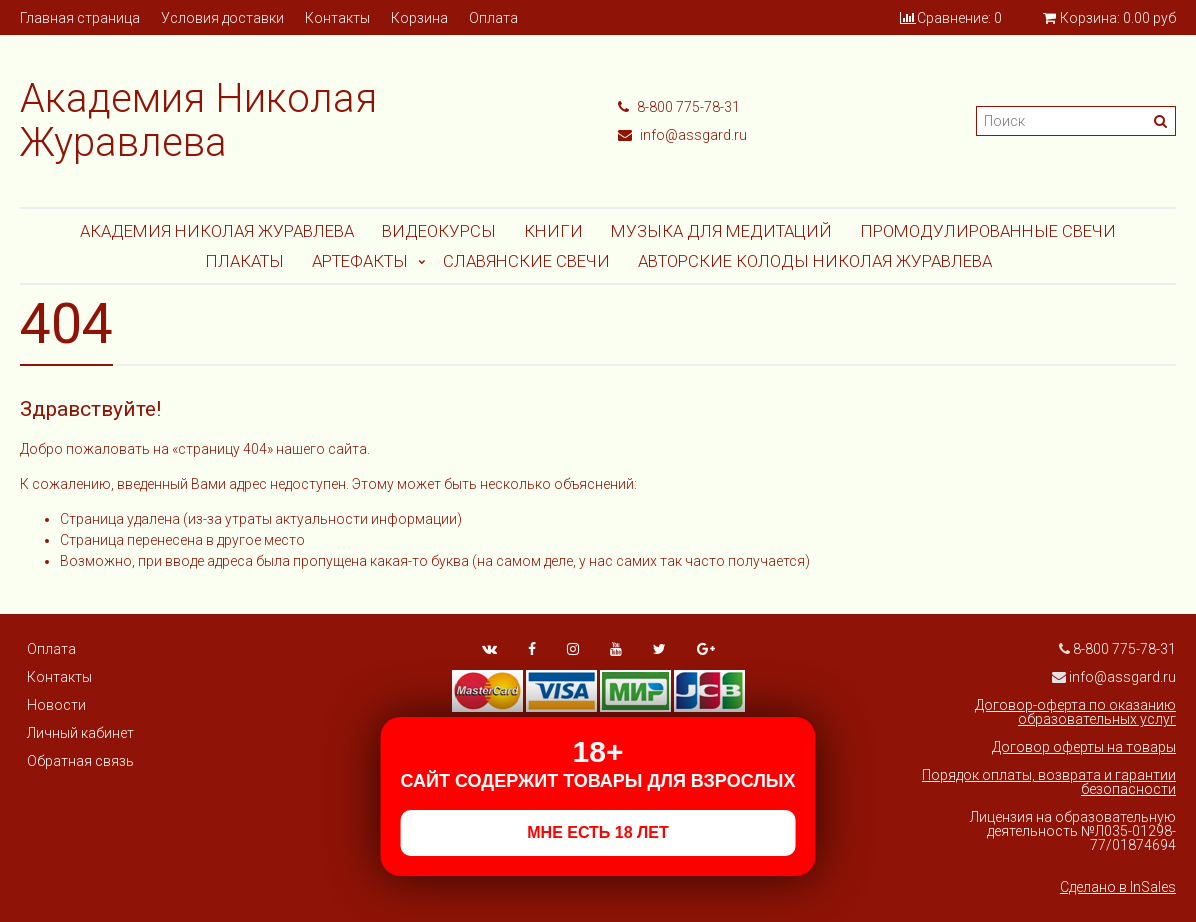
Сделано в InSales (1118, 887)
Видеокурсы (439, 231)
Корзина (419, 18)
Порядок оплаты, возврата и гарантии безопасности (1049, 782)
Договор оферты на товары (1084, 747)
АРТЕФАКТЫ (360, 261)
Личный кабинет (80, 733)
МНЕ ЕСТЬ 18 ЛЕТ (597, 832)
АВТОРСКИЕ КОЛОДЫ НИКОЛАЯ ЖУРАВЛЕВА (815, 261)
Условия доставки (222, 18)
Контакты (337, 18)
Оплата (493, 18)
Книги (553, 231)
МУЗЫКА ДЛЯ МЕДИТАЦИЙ (721, 231)
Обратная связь (80, 761)
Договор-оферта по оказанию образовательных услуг (1075, 712)
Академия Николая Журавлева (217, 231)
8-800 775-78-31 (679, 107)
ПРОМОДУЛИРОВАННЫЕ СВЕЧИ (988, 231)
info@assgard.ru (682, 135)
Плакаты (244, 261)
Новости (56, 705)
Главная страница (80, 18)
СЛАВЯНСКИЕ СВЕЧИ (526, 261)
